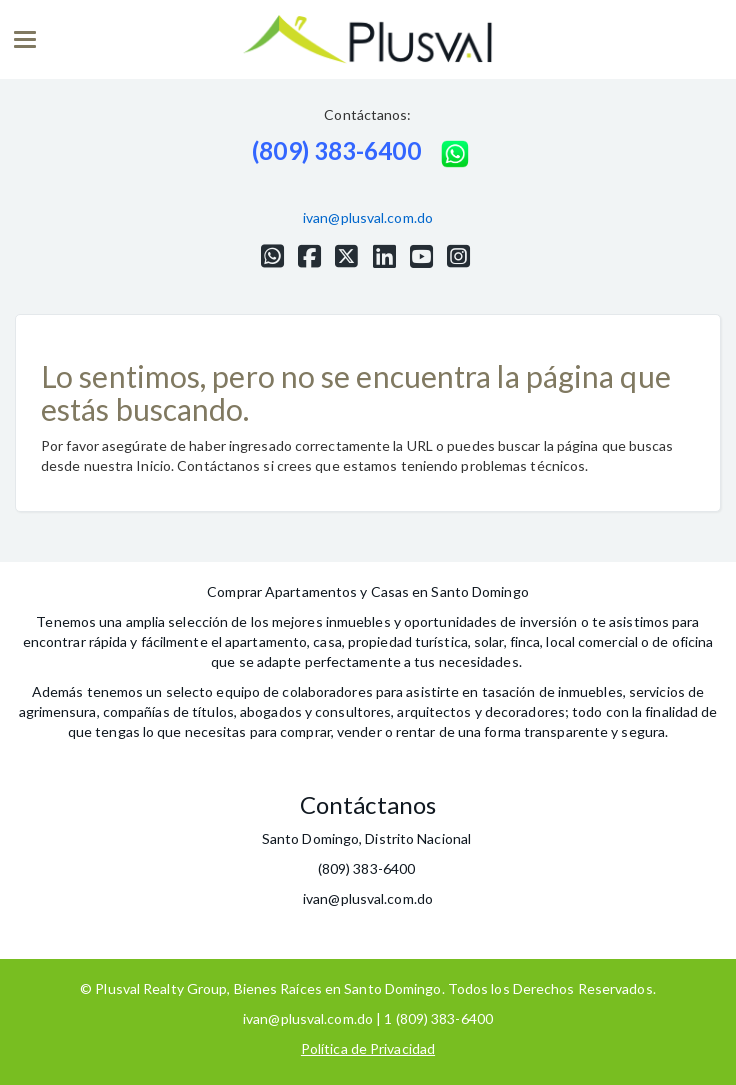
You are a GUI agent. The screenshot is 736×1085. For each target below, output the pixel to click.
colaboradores (327, 691)
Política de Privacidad (368, 1048)
